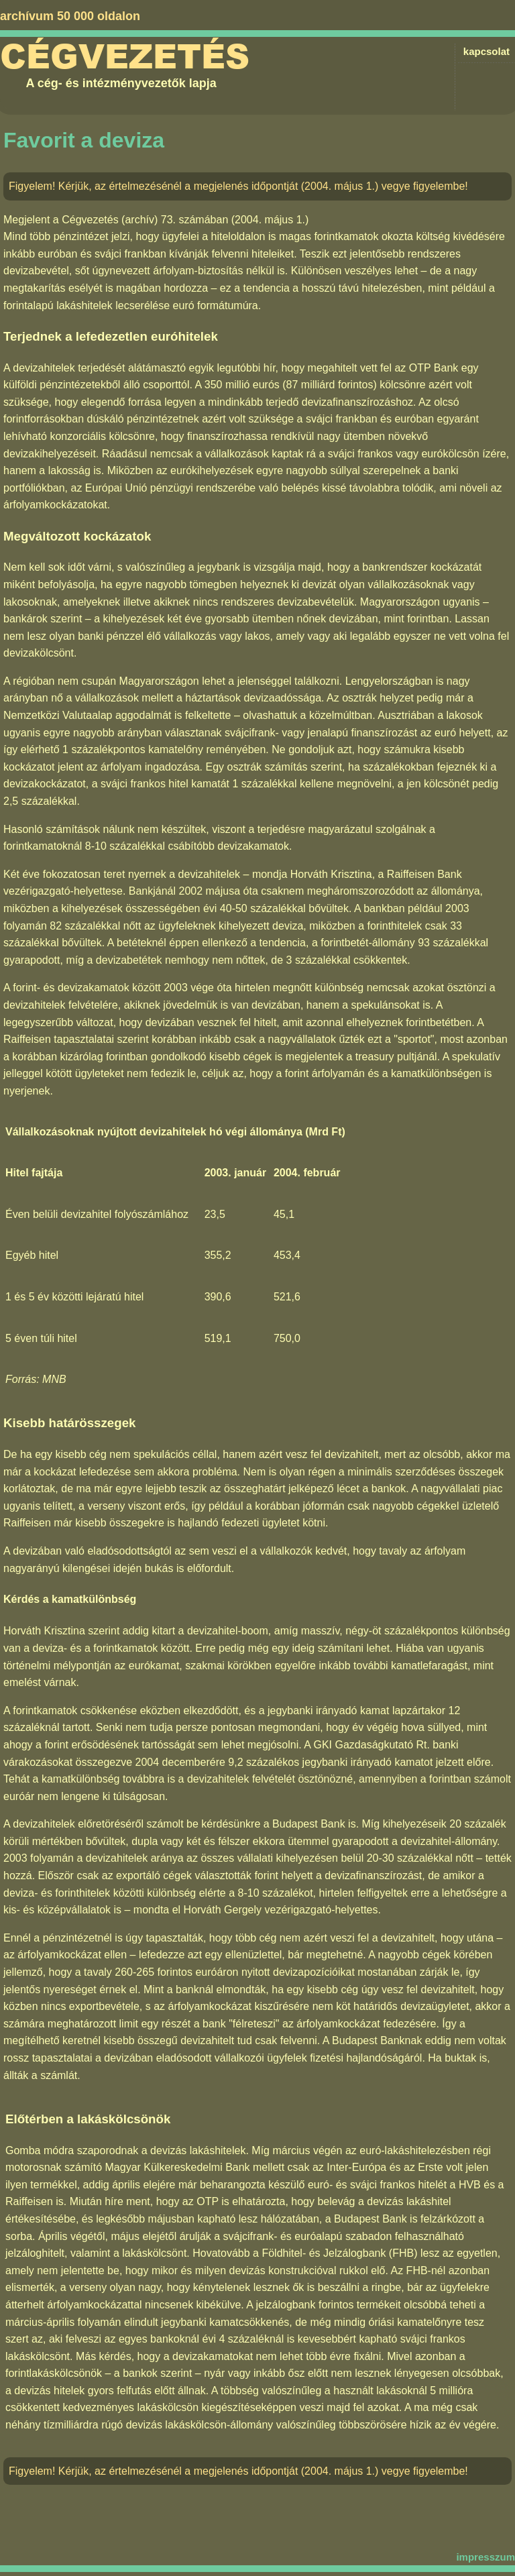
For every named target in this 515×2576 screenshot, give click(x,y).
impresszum (485, 2557)
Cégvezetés (124, 57)
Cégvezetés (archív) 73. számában (145, 219)
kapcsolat (486, 51)
